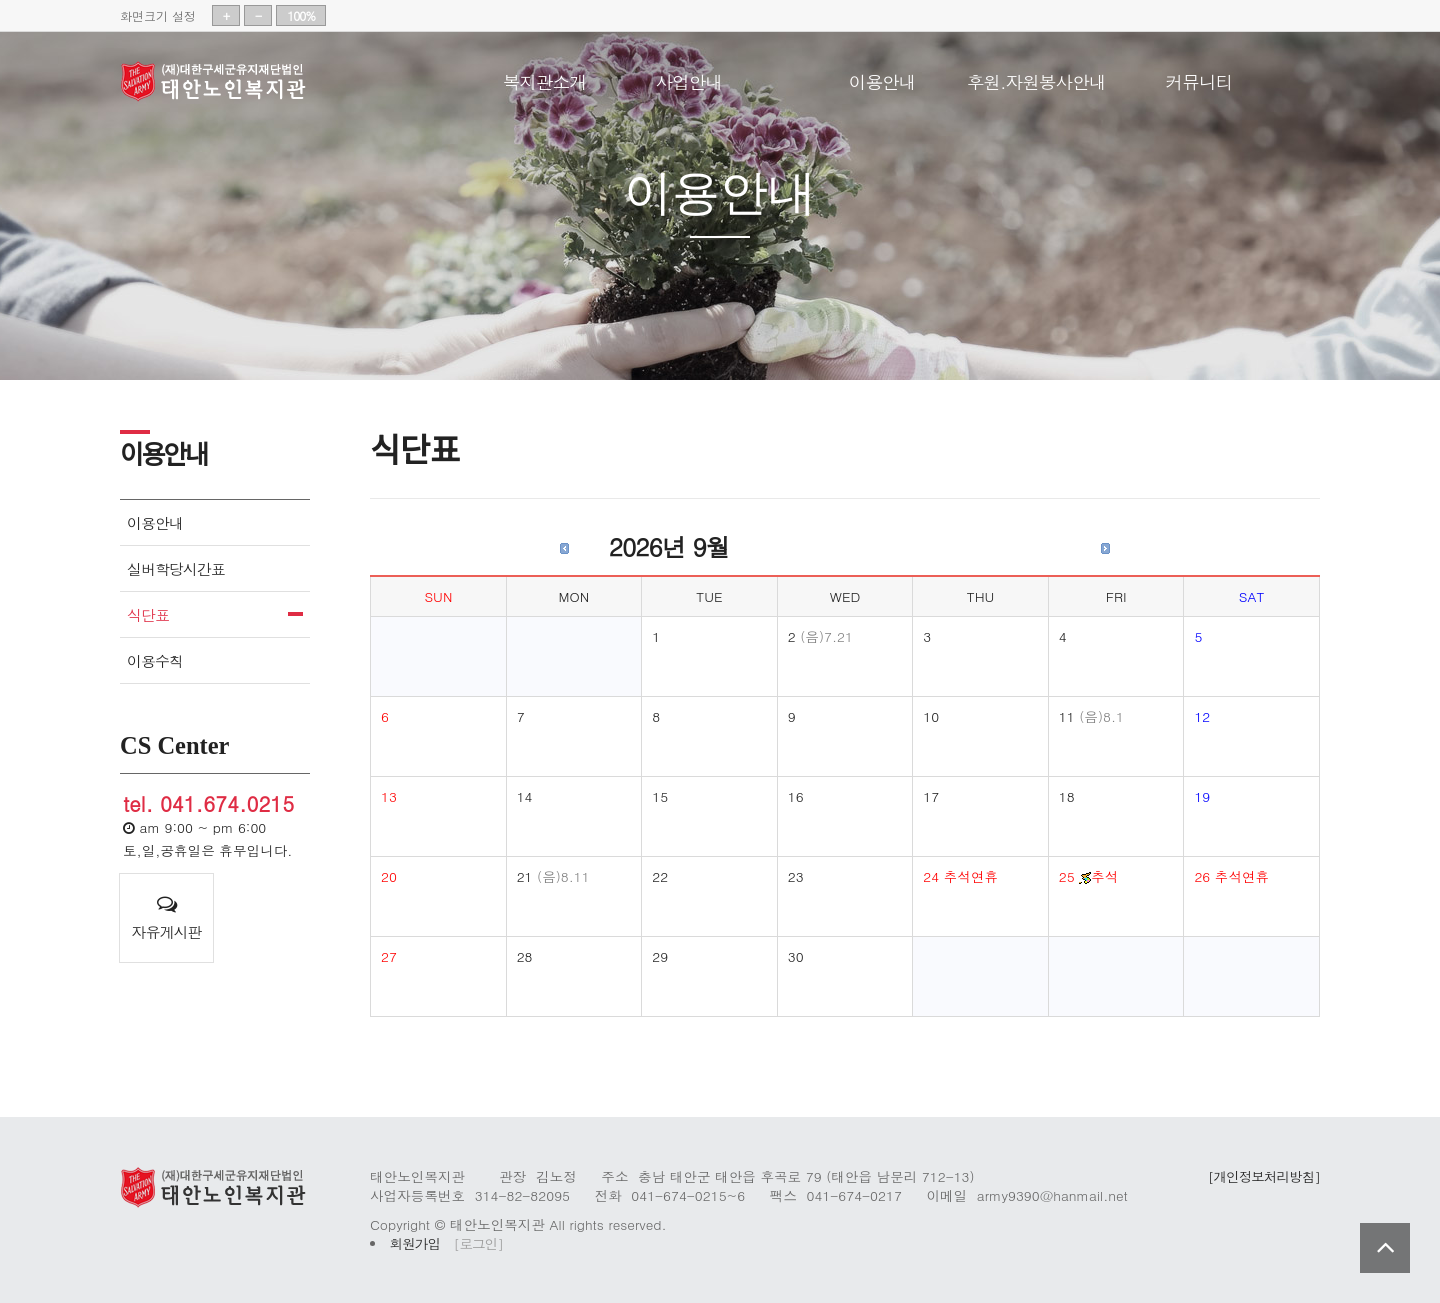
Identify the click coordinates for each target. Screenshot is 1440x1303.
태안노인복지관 (220, 82)
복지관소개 (544, 78)
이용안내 (882, 78)
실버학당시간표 (176, 568)
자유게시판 (166, 918)
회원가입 (415, 1243)
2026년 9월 (669, 546)
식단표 (148, 614)
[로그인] (478, 1243)
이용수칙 (155, 660)
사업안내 (688, 78)
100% (301, 15)
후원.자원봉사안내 (1036, 78)
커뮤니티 (1199, 78)
